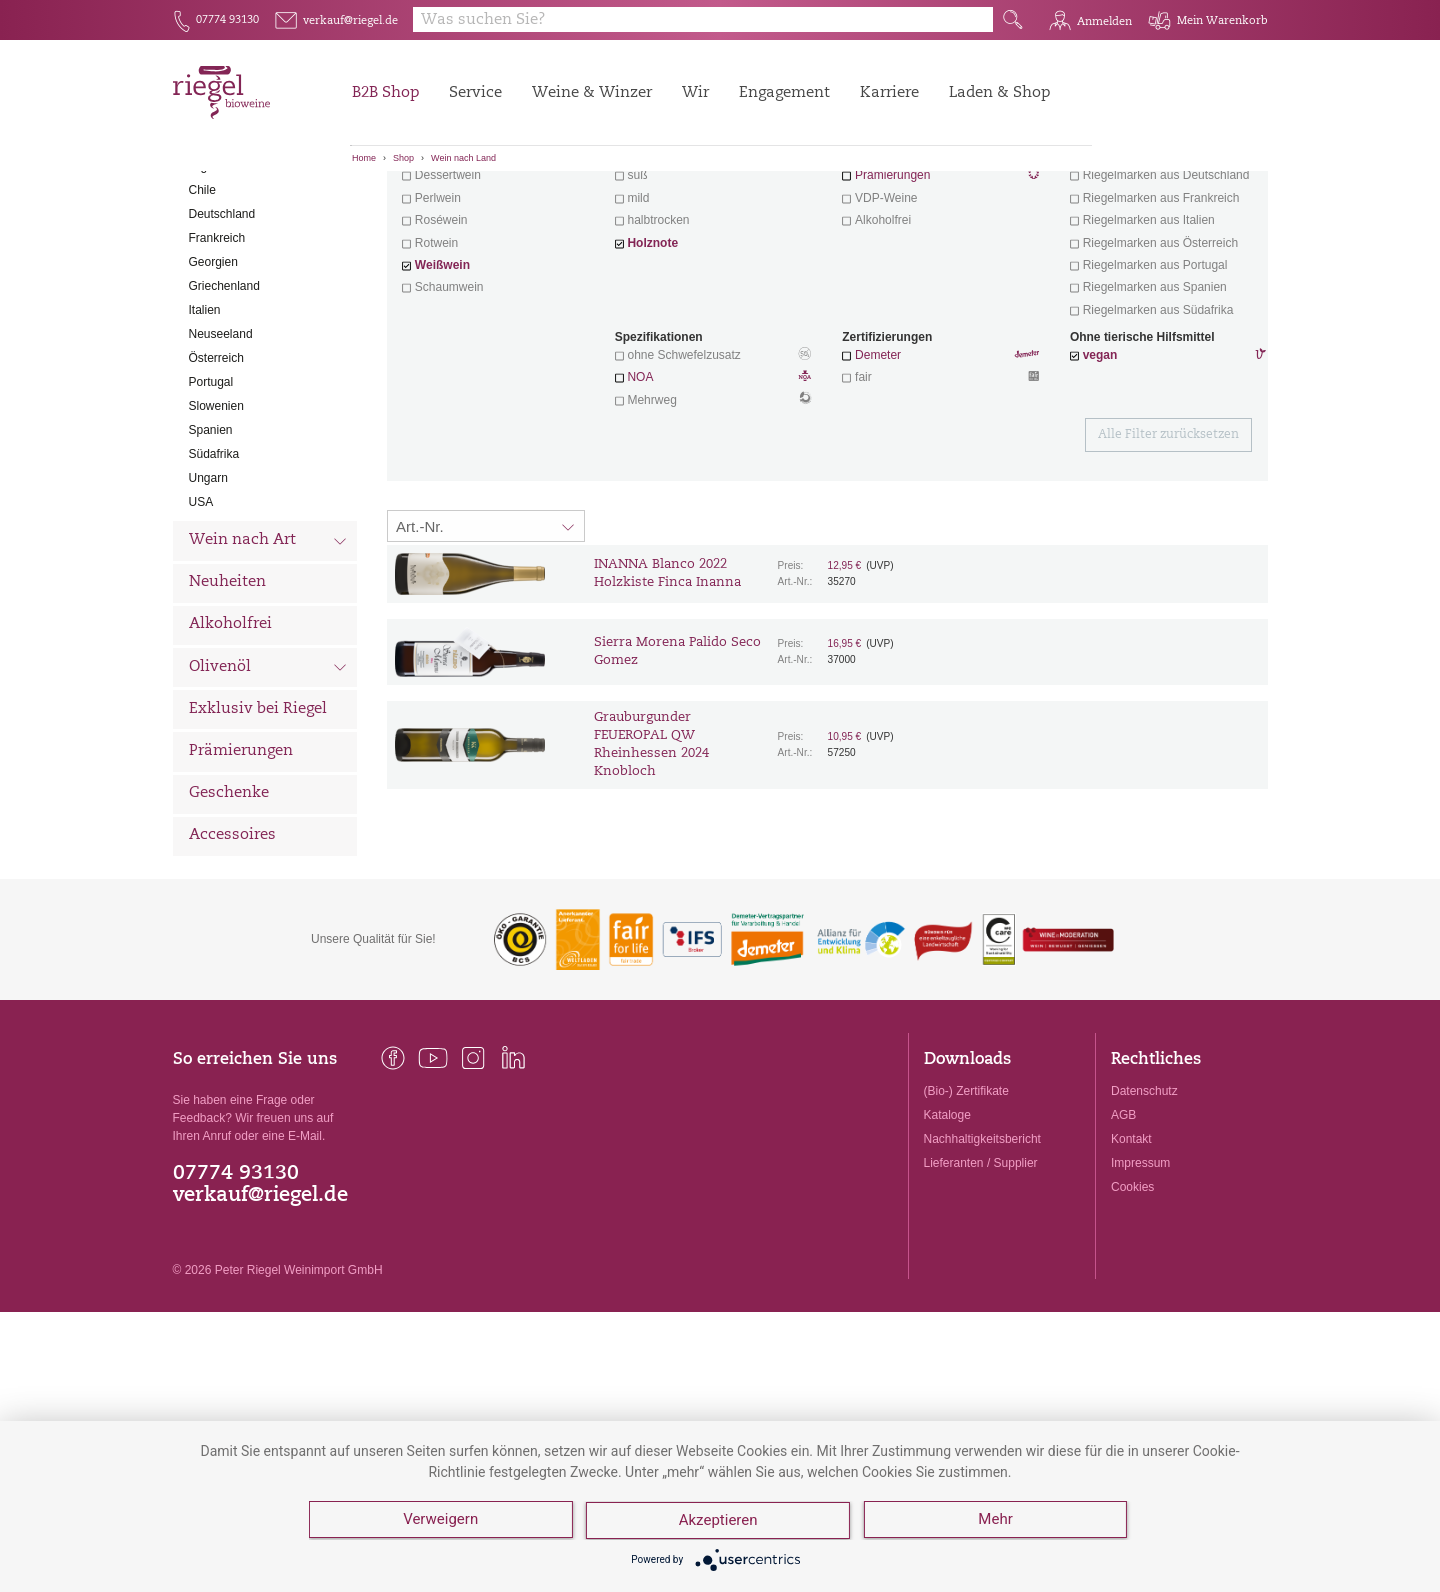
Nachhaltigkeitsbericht (982, 1250)
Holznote (652, 354)
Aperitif (433, 264)
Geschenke (229, 904)
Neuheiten (227, 693)
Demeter (878, 466)
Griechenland (224, 397)
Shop (403, 158)
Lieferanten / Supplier (981, 1274)
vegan (1100, 466)
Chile (202, 301)
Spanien (211, 541)
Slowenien (216, 517)
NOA (713, 490)
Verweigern (440, 1522)
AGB (1123, 1226)
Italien (205, 421)
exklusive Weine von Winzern (1161, 264)
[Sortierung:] (486, 637)
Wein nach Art (268, 654)
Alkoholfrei (230, 735)
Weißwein (442, 376)
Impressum (1140, 1274)
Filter (830, 205)
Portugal (211, 493)
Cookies (1132, 1298)
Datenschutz (1144, 1202)
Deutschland (222, 325)
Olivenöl (268, 780)
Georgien (213, 373)
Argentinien (219, 277)
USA (201, 613)
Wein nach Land (463, 158)
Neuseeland (221, 445)
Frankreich (217, 349)
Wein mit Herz (941, 266)
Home (364, 158)
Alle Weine (229, 205)
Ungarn (208, 589)
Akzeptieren (719, 1522)
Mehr (997, 1522)
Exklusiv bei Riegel (258, 820)
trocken (646, 264)
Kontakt (1131, 1250)
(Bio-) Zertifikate (966, 1202)
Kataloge (947, 1226)
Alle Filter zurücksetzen (1168, 546)
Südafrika (214, 565)
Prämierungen (241, 862)
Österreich (216, 469)
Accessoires (232, 946)
